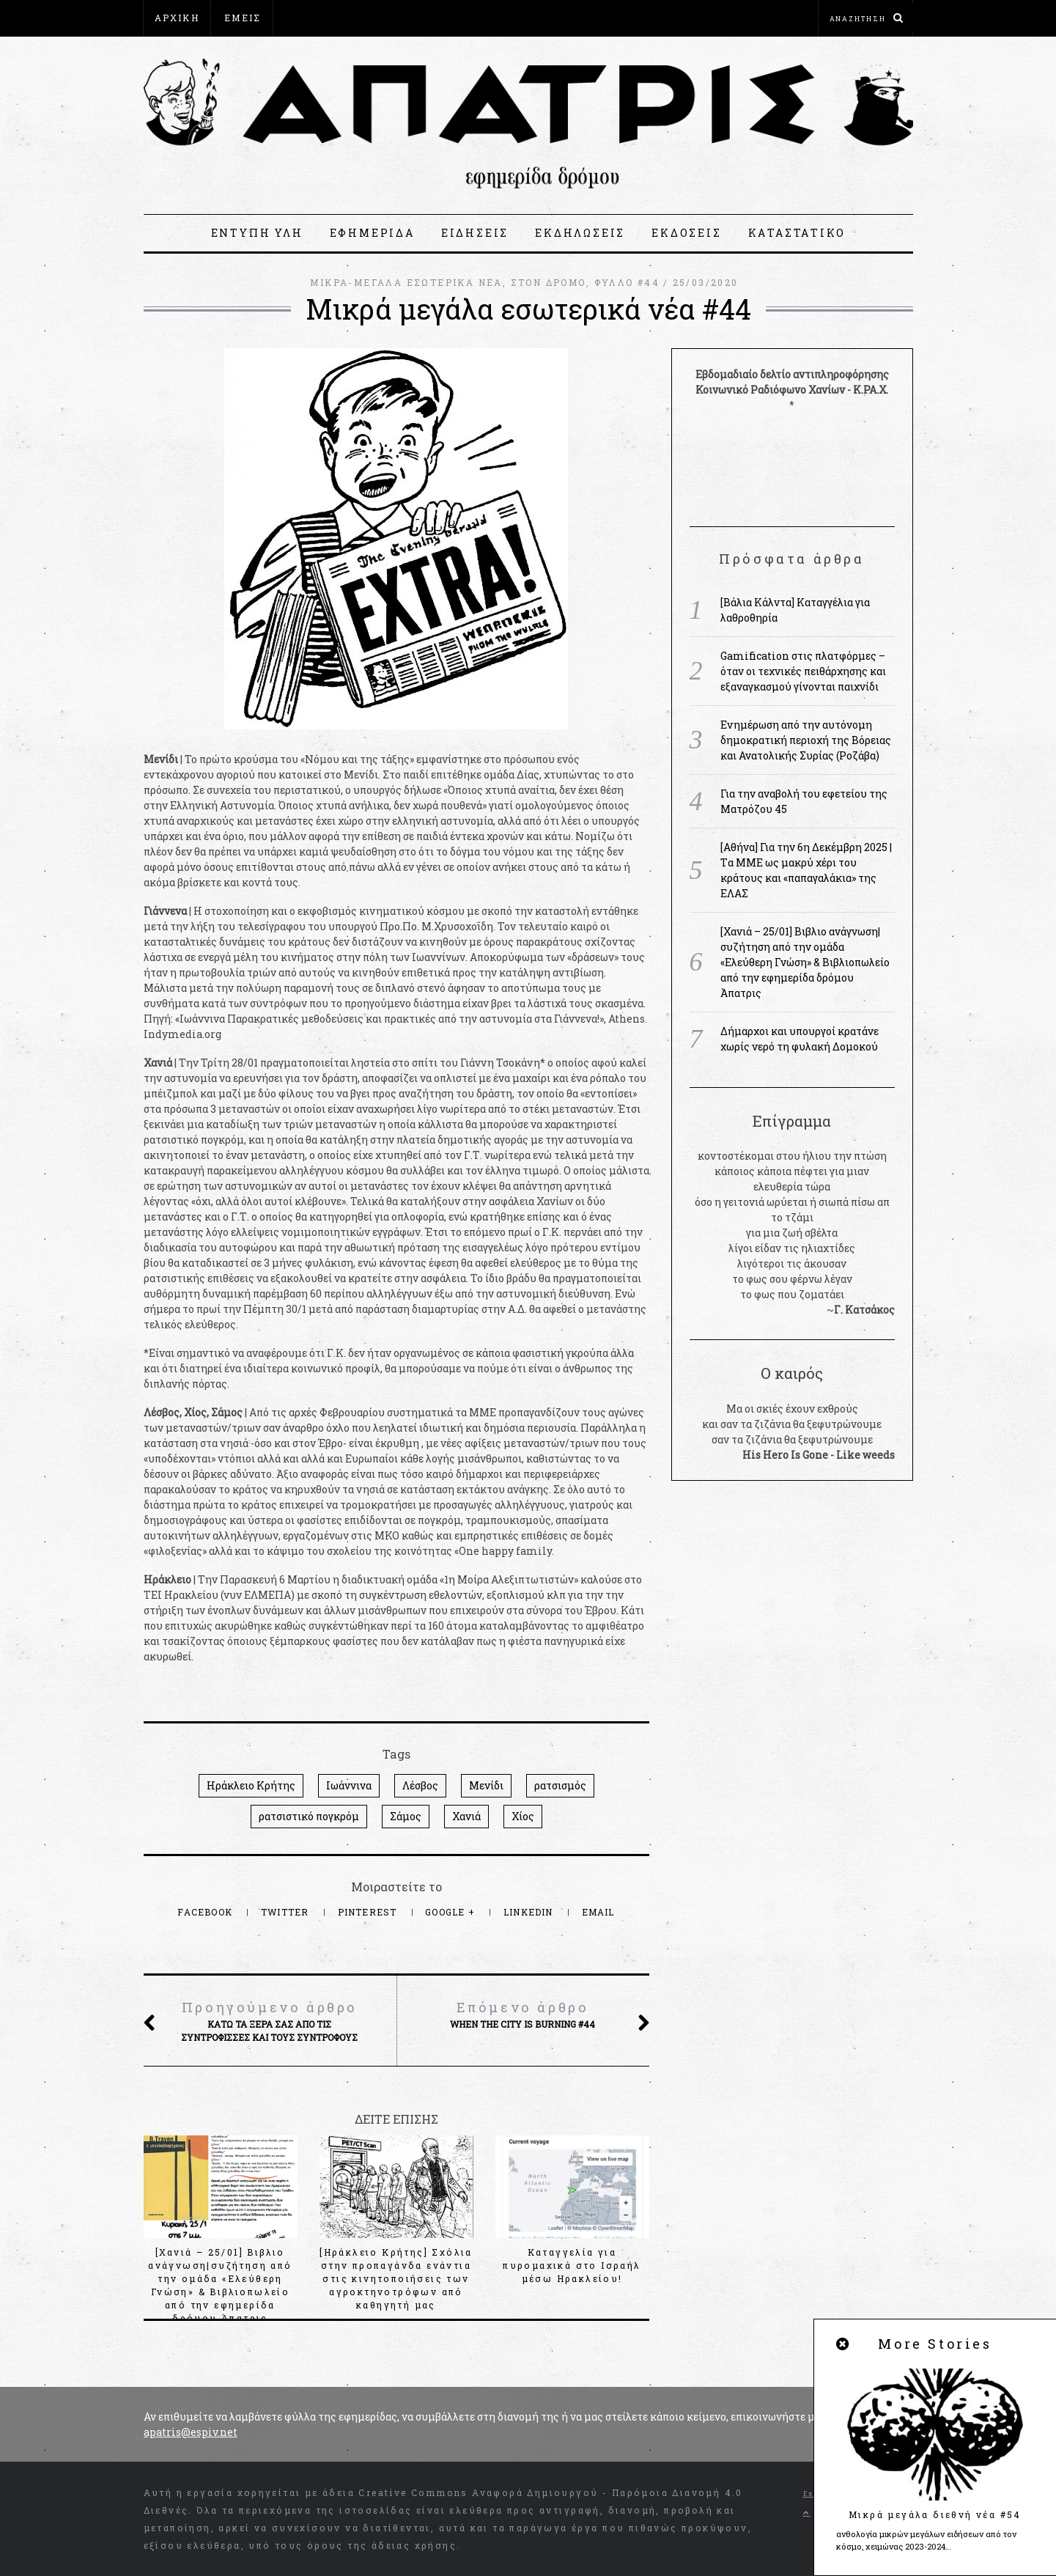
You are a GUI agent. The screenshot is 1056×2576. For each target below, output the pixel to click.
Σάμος (405, 1816)
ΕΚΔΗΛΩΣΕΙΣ (580, 233)
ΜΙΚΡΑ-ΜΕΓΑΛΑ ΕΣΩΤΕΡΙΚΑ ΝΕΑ (406, 282)
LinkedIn (529, 1912)
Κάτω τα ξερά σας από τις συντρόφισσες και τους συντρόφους (270, 2020)
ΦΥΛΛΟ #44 (627, 282)
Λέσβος (420, 1785)
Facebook (206, 1912)
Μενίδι (486, 1785)
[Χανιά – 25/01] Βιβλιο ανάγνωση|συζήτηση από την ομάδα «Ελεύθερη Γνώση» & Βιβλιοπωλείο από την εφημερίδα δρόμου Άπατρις (805, 962)
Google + (451, 1912)
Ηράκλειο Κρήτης (251, 1785)
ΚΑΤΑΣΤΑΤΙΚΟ (797, 233)
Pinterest (369, 1912)
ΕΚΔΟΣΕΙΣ (686, 233)
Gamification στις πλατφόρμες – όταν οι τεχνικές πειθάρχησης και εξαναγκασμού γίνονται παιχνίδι (803, 671)
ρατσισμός (560, 1785)
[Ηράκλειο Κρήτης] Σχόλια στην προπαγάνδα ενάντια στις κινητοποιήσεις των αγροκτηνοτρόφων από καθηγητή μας (396, 2278)
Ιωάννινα (349, 1785)
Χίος (523, 1816)
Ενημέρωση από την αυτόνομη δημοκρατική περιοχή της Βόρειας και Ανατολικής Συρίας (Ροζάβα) (805, 740)
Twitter (286, 1912)
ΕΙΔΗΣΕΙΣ (475, 233)
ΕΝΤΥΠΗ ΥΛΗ (257, 233)
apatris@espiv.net (190, 2432)
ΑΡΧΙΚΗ (177, 17)
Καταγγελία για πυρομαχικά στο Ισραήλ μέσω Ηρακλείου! (571, 2265)
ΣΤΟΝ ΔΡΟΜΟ (548, 282)
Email (598, 1912)
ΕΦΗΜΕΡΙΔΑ (372, 233)
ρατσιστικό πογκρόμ (309, 1816)
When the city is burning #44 (522, 2014)
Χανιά (466, 1816)
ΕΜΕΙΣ (243, 17)
